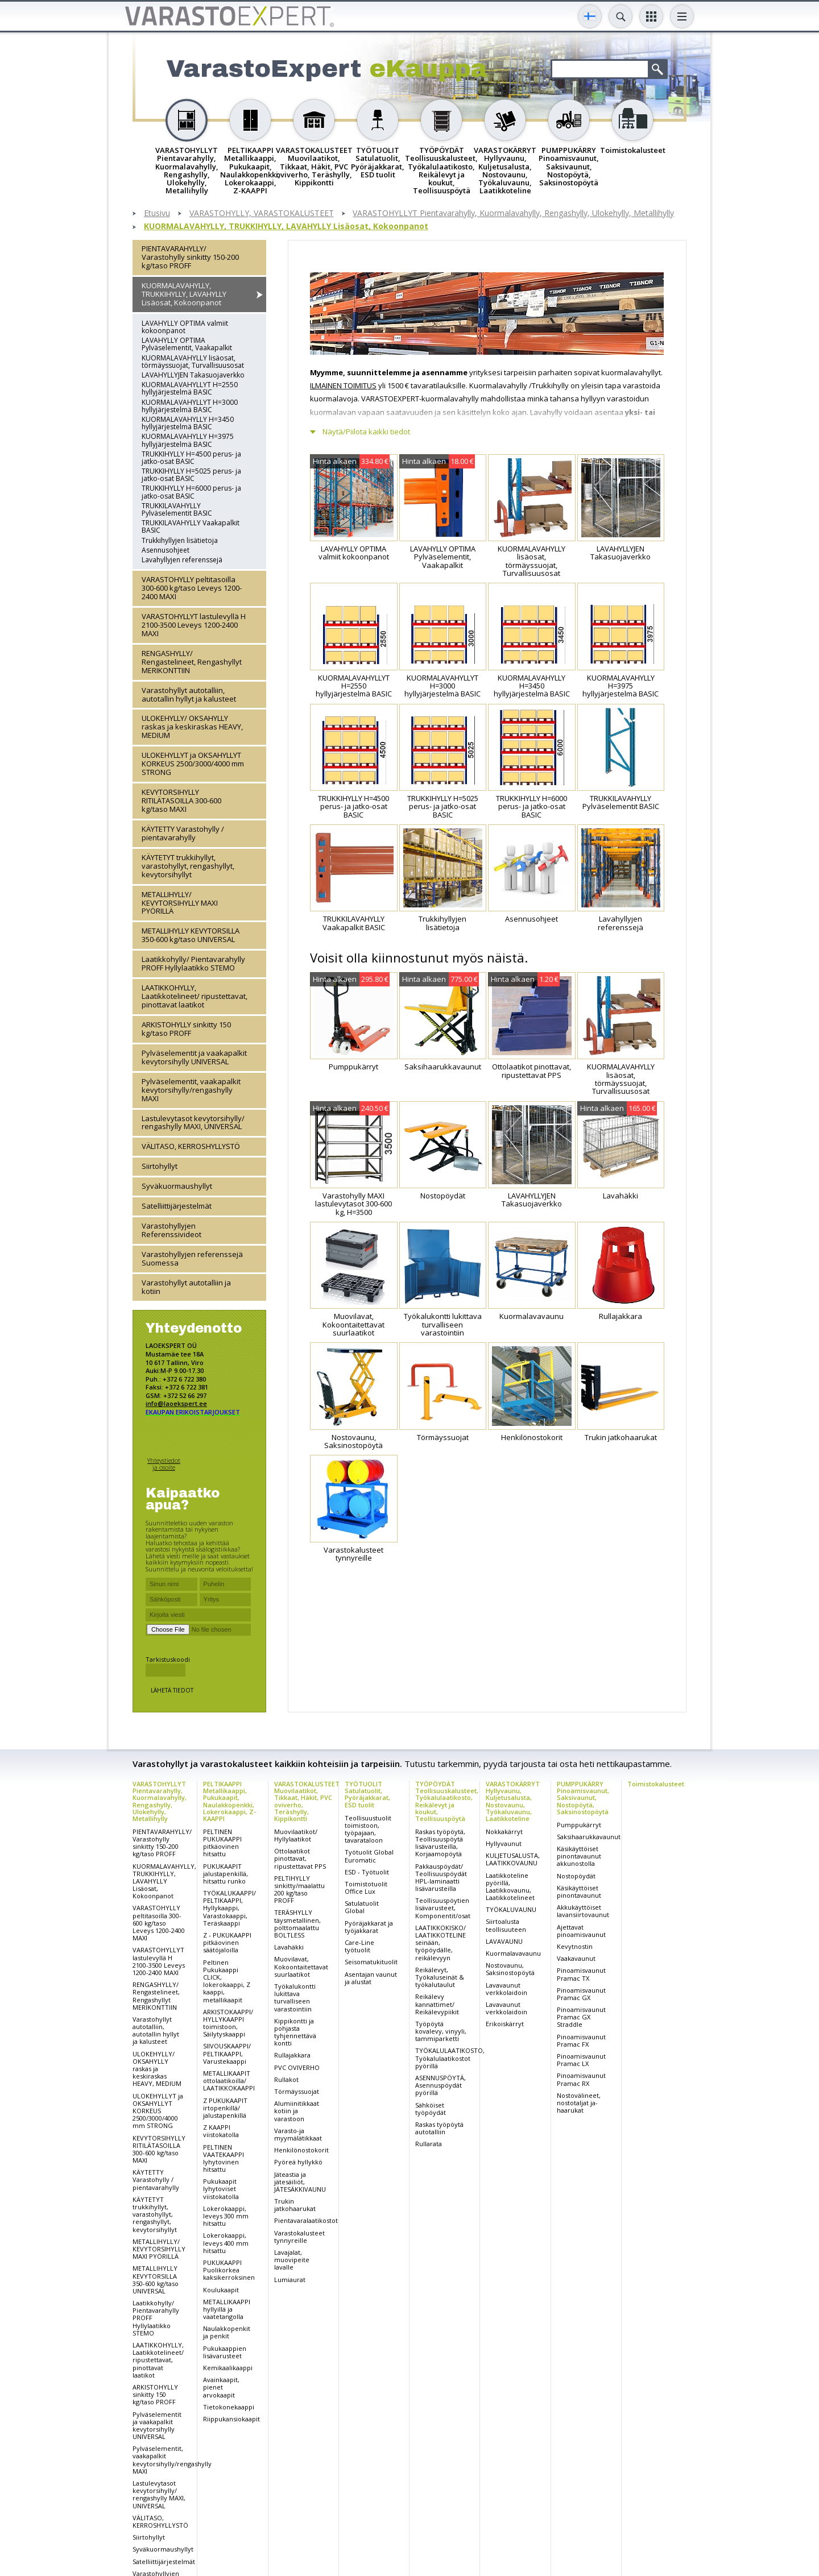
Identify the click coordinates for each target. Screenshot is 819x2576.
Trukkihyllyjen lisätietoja (180, 540)
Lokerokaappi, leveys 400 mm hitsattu (226, 2242)
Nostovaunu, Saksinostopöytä (510, 1969)
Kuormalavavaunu (513, 1953)
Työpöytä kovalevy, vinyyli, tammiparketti (440, 2031)
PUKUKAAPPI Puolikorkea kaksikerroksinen (229, 2270)
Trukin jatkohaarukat (295, 2205)
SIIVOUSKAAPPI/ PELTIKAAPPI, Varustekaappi (227, 2053)
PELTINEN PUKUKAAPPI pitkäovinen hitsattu (222, 1843)
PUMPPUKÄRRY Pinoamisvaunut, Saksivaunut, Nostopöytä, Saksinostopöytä (583, 1797)
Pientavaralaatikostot (306, 2220)
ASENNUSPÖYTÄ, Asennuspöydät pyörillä (440, 2085)
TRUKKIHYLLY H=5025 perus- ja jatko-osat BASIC (191, 474)
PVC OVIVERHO (297, 2067)
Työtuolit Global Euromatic (369, 1856)
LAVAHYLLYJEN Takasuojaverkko (193, 375)
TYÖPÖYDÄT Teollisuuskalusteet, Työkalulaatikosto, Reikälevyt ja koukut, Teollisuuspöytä (446, 1800)
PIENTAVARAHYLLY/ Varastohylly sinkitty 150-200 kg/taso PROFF (190, 257)
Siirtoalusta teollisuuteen (506, 1925)
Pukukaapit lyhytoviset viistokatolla (221, 2188)
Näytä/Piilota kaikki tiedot (366, 432)
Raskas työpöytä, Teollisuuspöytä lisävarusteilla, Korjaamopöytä (440, 1843)
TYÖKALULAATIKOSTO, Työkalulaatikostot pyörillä (450, 2057)
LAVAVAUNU (504, 1941)
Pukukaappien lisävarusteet (224, 2352)
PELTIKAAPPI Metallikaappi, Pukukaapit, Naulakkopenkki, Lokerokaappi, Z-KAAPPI (229, 1800)
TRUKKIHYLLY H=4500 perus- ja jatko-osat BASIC (191, 457)
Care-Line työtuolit (359, 1946)
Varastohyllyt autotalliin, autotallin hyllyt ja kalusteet (189, 694)
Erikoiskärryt (505, 2023)
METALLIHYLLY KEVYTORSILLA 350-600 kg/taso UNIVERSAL (190, 935)
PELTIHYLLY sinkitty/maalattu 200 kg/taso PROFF (299, 1889)
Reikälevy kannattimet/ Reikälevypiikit (437, 2003)
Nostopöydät (576, 1876)
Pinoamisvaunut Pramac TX (581, 1974)
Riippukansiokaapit (231, 2419)
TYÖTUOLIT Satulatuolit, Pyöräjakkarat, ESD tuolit (367, 1793)
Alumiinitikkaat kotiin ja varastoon (296, 2110)
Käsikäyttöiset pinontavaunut (579, 1891)
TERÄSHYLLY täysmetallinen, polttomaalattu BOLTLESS (297, 1923)
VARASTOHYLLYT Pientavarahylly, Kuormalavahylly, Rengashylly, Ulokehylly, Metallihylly (513, 213)
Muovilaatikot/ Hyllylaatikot (295, 1835)
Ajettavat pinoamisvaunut (581, 1931)
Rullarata (428, 2143)
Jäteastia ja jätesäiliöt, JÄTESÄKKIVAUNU (300, 2181)
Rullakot (286, 2079)
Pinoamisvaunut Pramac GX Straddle (581, 2017)
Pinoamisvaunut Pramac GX (581, 1994)
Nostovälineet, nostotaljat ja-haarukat (579, 2102)
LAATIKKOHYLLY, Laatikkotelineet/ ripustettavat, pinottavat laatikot (194, 996)
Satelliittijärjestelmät (177, 1206)
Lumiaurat (289, 2279)
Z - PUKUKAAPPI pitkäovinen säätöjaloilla (227, 1942)
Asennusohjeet (165, 550)
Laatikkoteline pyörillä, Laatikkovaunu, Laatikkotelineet (510, 1886)
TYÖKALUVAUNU (511, 1909)
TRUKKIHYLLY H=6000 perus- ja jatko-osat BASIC (191, 491)
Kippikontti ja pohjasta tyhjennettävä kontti (295, 2032)
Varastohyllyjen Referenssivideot (171, 1230)
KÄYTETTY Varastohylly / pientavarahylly (183, 833)
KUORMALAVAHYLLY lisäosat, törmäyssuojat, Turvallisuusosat (193, 361)
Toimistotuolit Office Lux (366, 1887)
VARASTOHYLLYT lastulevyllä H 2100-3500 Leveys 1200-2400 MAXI (194, 624)
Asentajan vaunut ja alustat (371, 1978)
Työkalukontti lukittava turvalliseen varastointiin (295, 1997)
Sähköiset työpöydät (430, 2109)
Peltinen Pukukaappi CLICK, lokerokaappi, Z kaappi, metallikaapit (226, 1981)
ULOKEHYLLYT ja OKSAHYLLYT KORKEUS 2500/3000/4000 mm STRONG (193, 763)
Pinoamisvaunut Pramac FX (581, 2040)
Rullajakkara (292, 2055)
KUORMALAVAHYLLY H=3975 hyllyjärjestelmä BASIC (188, 440)
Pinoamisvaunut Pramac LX (581, 2060)
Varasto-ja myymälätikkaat (298, 2134)
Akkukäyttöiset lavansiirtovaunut (583, 1911)
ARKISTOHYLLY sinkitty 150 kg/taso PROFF (186, 1028)
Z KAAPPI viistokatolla (221, 2131)
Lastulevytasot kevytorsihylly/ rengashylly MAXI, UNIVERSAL (193, 1122)
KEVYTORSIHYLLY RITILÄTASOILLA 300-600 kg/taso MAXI (181, 800)
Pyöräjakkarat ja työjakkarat (369, 1927)
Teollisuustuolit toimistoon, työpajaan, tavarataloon (368, 1829)
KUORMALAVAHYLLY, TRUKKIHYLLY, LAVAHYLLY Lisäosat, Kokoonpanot (286, 226)
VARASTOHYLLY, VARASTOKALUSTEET (261, 213)
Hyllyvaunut (504, 1843)
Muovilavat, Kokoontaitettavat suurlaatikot (301, 1966)
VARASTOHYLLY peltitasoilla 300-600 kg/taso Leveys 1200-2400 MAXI (192, 588)
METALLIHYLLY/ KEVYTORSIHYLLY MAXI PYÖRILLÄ (180, 902)
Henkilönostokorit (301, 2150)
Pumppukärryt (579, 1824)
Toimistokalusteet (655, 1783)
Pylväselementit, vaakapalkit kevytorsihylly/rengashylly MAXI (191, 1090)
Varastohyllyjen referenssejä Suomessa (192, 1258)
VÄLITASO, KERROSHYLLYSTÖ (191, 1146)
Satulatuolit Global (362, 1907)
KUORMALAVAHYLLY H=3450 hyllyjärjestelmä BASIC (188, 423)
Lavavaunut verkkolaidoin (506, 1989)
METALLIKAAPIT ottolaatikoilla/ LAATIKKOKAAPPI (229, 2080)
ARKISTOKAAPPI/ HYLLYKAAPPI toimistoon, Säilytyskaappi (228, 2023)
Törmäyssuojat (296, 2091)
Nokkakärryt (504, 1831)
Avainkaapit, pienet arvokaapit (221, 2387)
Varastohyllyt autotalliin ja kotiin (186, 1286)
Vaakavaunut (576, 1958)
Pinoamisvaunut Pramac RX (581, 2079)
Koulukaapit (221, 2289)
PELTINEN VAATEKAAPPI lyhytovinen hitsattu (223, 2158)
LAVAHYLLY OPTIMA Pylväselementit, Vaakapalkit (187, 343)
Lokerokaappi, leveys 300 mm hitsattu (226, 2215)
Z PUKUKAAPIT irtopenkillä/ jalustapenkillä (225, 2107)
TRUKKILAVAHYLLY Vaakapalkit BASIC (190, 526)
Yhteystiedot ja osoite (163, 1463)
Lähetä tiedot (172, 1690)
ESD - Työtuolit (367, 1872)
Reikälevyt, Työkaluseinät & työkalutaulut (439, 1977)
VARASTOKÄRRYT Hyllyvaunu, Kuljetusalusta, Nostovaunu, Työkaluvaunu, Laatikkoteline (513, 1800)
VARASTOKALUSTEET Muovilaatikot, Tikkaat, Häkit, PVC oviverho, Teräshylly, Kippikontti (307, 1800)
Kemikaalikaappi (228, 2367)
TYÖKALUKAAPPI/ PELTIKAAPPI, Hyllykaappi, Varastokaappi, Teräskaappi (229, 1908)
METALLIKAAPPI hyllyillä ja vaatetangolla (226, 2309)
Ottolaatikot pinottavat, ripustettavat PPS (300, 1858)
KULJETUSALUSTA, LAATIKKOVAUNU (513, 1859)
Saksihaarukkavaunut (589, 1836)
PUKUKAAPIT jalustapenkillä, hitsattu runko (225, 1873)
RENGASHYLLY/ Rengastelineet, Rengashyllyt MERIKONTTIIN (192, 661)
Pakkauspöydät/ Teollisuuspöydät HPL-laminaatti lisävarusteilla (441, 1877)
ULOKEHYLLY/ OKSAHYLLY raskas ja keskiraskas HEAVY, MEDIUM (192, 726)
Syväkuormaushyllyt (177, 1186)
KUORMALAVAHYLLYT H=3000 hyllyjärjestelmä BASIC (190, 405)
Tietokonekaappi (228, 2407)
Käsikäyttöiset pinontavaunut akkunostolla (579, 1856)
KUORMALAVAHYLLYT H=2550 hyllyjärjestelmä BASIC (190, 388)
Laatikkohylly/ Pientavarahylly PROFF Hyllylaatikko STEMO (193, 963)
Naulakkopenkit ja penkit (226, 2332)
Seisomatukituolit (371, 1961)
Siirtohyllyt (159, 1166)
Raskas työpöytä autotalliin (439, 2128)
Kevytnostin (575, 1946)
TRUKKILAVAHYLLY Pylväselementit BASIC (177, 509)
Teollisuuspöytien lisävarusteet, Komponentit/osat (442, 1907)
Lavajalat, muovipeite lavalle (291, 2259)
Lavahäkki (289, 1947)
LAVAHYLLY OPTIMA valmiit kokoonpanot (185, 326)
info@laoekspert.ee (176, 1403)
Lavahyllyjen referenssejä (182, 560)
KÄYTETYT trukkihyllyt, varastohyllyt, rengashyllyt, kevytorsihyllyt (188, 866)
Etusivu (157, 213)
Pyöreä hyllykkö (298, 2162)
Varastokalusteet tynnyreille (299, 2237)
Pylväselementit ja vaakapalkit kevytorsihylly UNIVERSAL (194, 1057)
